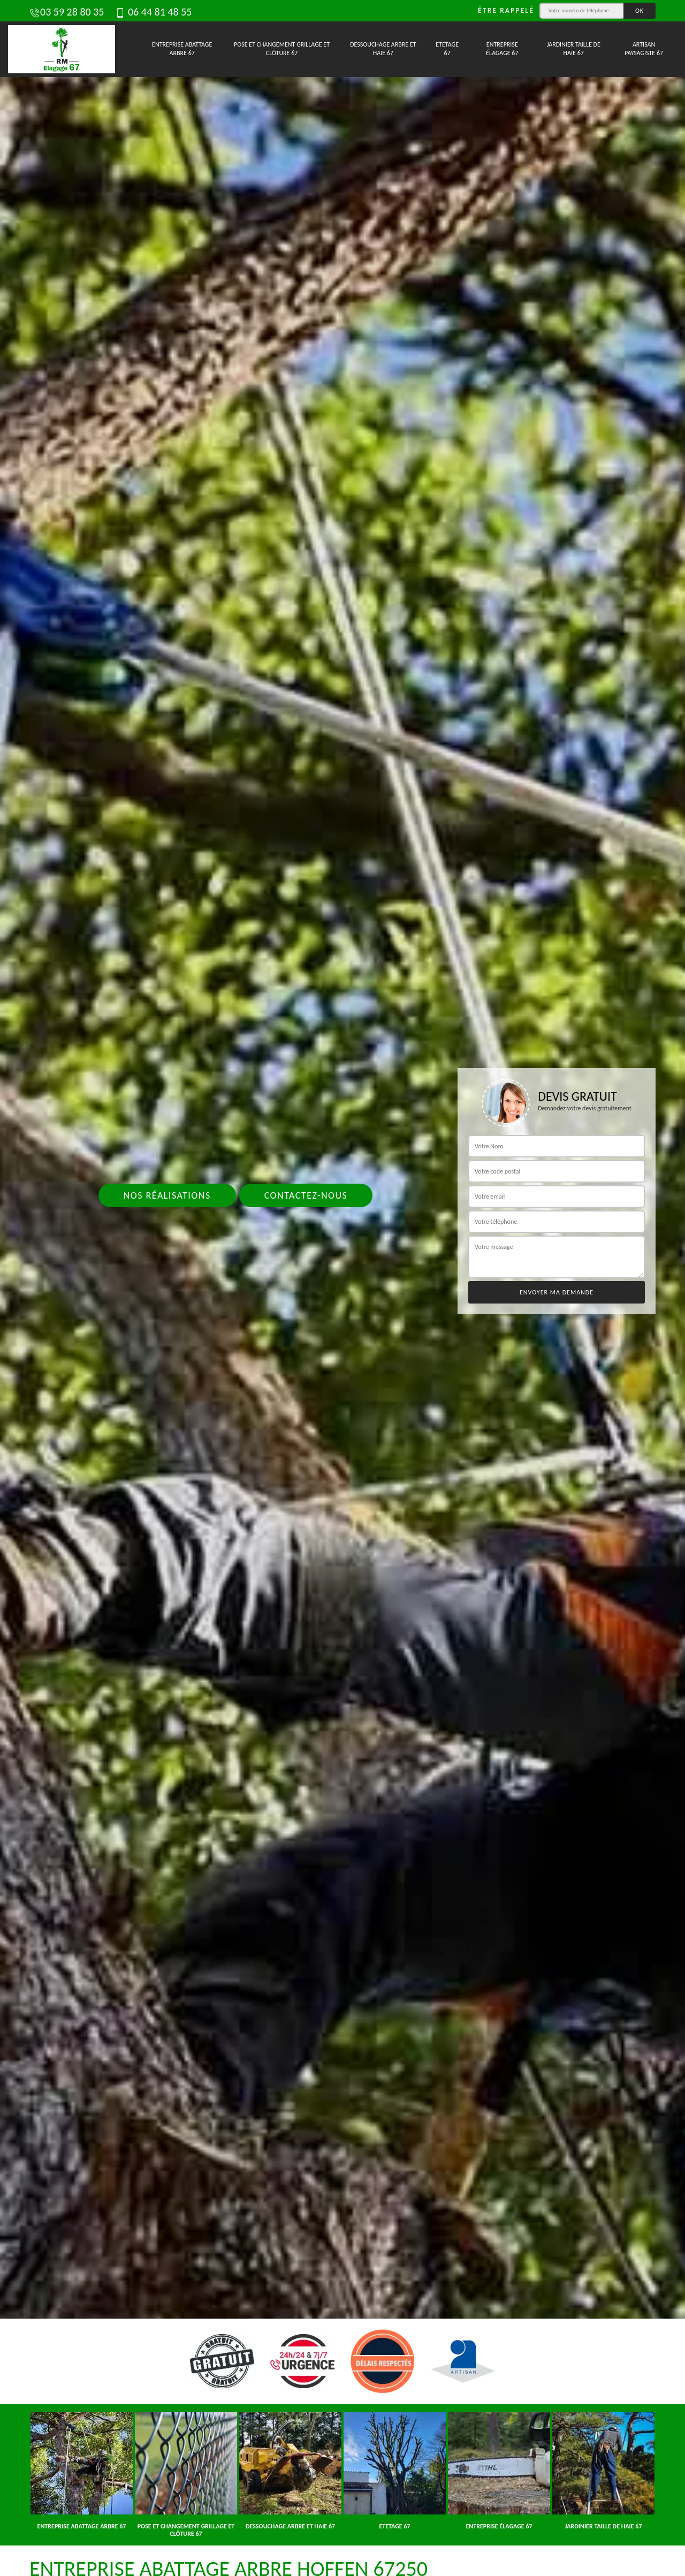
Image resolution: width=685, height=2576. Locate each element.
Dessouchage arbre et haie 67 (383, 49)
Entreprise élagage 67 (502, 49)
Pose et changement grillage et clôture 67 (282, 49)
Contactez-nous (306, 1195)
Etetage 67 (447, 49)
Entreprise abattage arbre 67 (182, 49)
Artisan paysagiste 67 (644, 49)
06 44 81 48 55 (153, 11)
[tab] (342, 1288)
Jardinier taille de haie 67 (573, 49)
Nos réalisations (167, 1195)
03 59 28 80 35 (66, 11)
